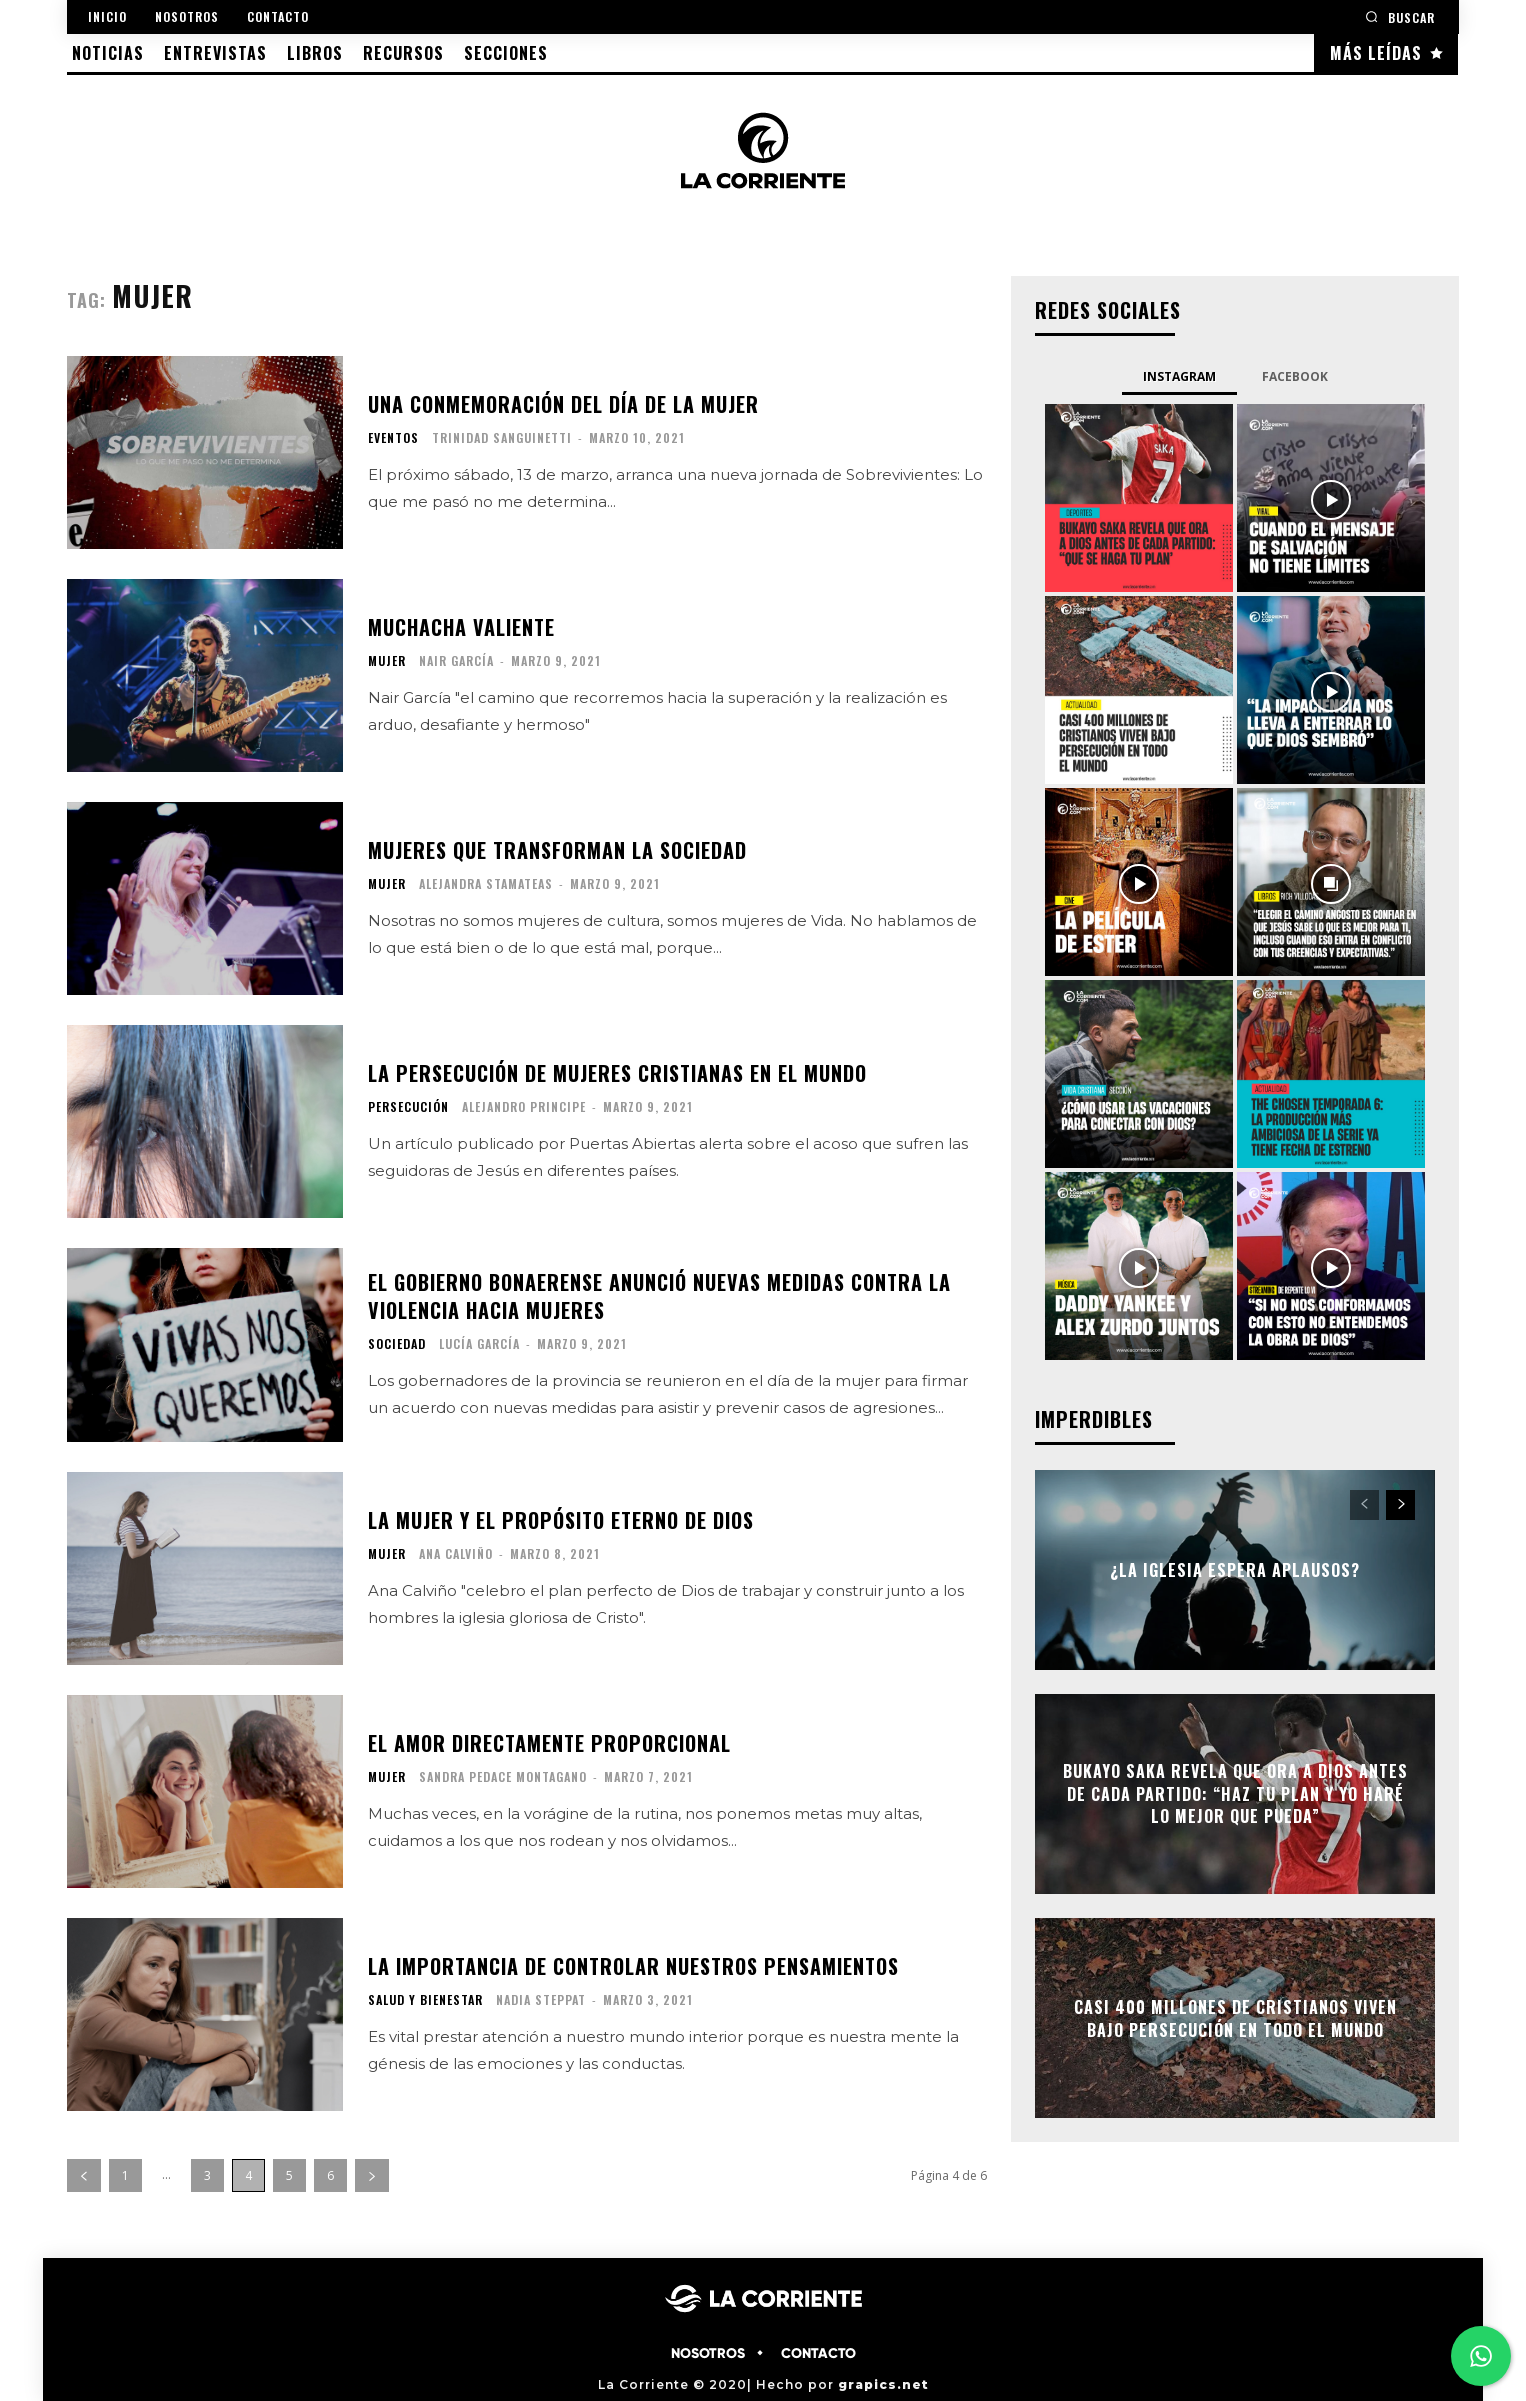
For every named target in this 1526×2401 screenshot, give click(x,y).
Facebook (1295, 376)
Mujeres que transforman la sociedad (557, 850)
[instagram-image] (1139, 498)
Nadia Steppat (541, 1999)
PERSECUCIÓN (408, 1107)
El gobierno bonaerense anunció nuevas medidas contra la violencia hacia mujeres (659, 1296)
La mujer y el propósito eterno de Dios (561, 1520)
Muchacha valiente (461, 627)
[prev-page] (84, 2175)
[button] (1400, 16)
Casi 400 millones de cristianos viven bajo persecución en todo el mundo (1235, 2018)
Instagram (1179, 376)
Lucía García (479, 1343)
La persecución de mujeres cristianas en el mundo (617, 1073)
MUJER (387, 661)
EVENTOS (393, 438)
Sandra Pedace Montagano (503, 1776)
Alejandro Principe (524, 1106)
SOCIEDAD (397, 1344)
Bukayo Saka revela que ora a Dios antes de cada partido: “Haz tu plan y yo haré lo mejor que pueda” (1235, 1794)
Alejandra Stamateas (486, 883)
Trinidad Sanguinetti (502, 437)
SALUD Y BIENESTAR (425, 2000)
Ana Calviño (456, 1553)
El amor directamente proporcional (549, 1743)
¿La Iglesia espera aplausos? (1235, 1570)
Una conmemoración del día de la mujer (563, 404)
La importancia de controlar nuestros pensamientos (633, 1966)
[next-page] (372, 2175)
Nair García (456, 660)
